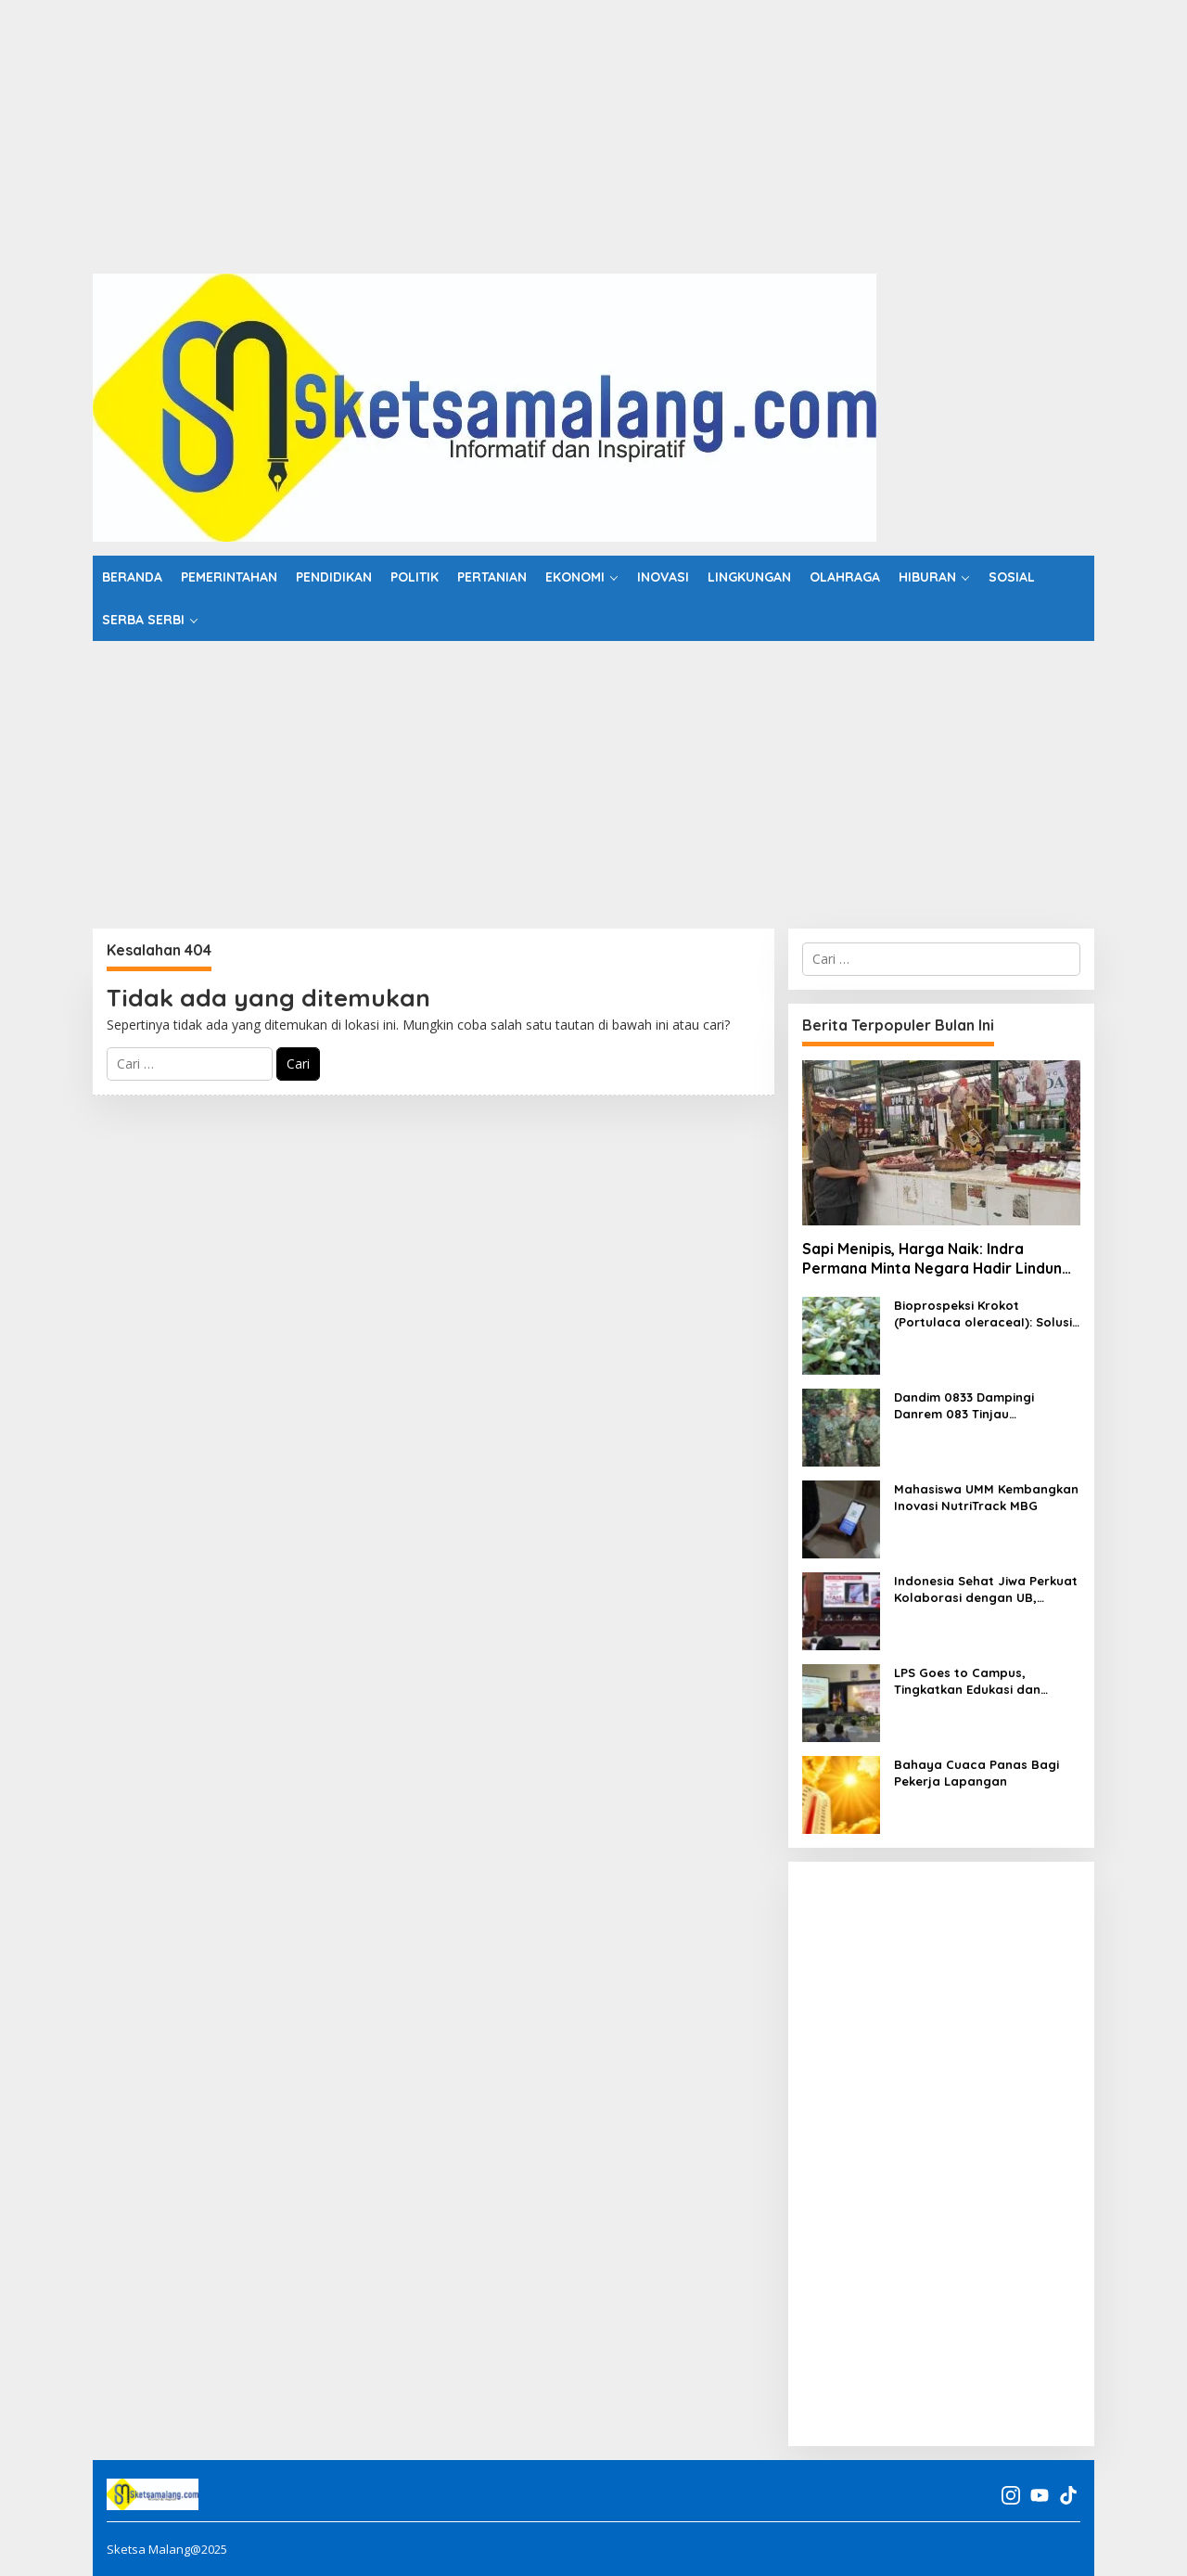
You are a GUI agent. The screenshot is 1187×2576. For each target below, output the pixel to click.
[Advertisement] (556, 130)
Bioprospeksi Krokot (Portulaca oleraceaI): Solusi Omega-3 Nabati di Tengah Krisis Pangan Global (983, 1314)
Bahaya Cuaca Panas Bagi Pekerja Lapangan (976, 1772)
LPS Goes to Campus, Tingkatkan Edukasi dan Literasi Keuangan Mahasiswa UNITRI (985, 1681)
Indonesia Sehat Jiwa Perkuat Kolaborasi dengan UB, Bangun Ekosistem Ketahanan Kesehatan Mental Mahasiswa (986, 1589)
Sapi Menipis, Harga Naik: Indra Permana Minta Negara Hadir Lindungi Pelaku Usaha (939, 1258)
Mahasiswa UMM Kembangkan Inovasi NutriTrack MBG (986, 1497)
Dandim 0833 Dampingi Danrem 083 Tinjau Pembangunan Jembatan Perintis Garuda (972, 1406)
